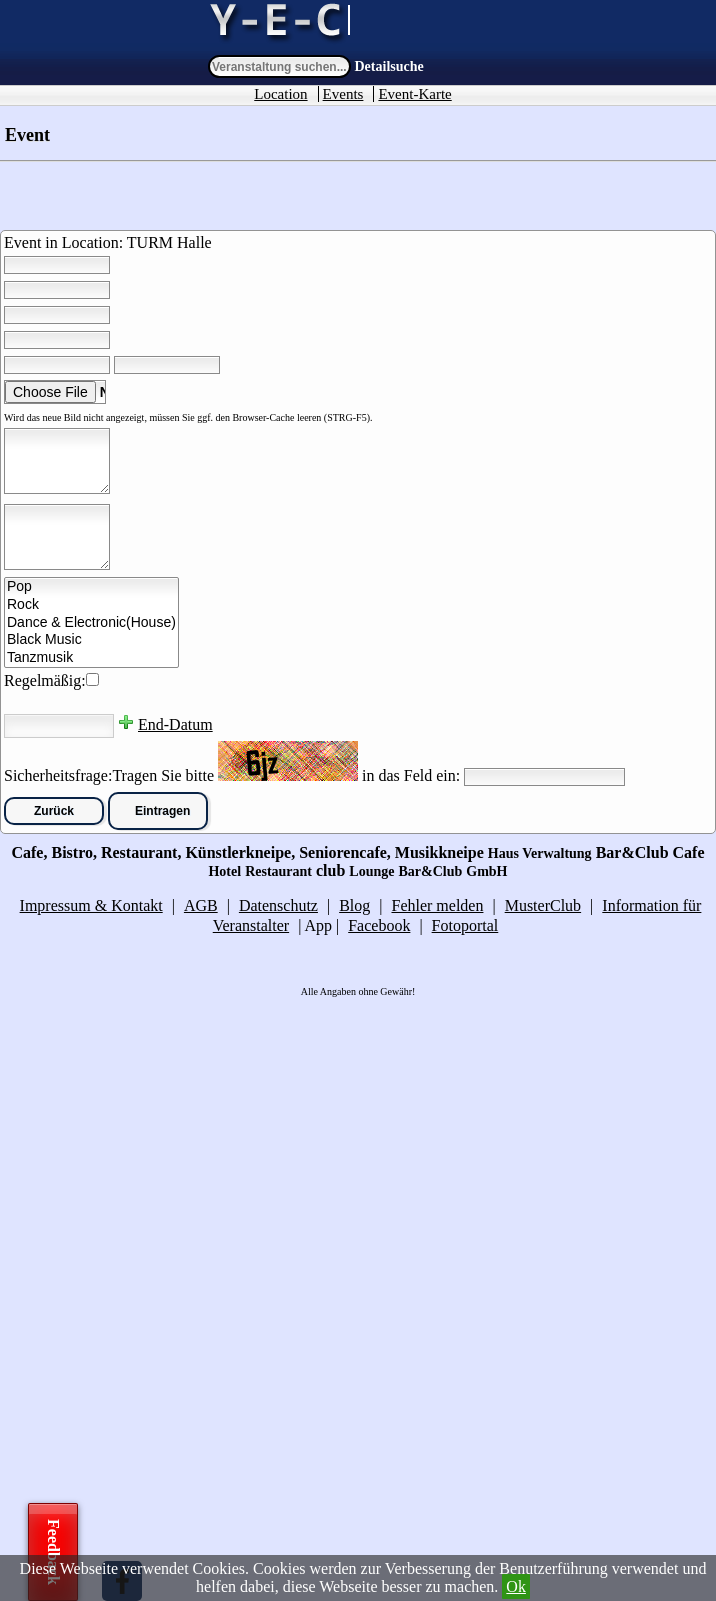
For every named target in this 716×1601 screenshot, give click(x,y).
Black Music (91, 640)
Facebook (379, 925)
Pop (91, 587)
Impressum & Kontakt (91, 905)
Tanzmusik (91, 658)
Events (343, 94)
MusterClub (543, 905)
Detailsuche (389, 66)
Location (280, 94)
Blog (354, 905)
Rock (91, 605)
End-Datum (175, 724)
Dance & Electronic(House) (91, 623)
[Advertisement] (150, 1297)
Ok (516, 1586)
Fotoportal (465, 925)
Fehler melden (437, 905)
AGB (201, 905)
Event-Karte (414, 94)
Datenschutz (278, 905)
